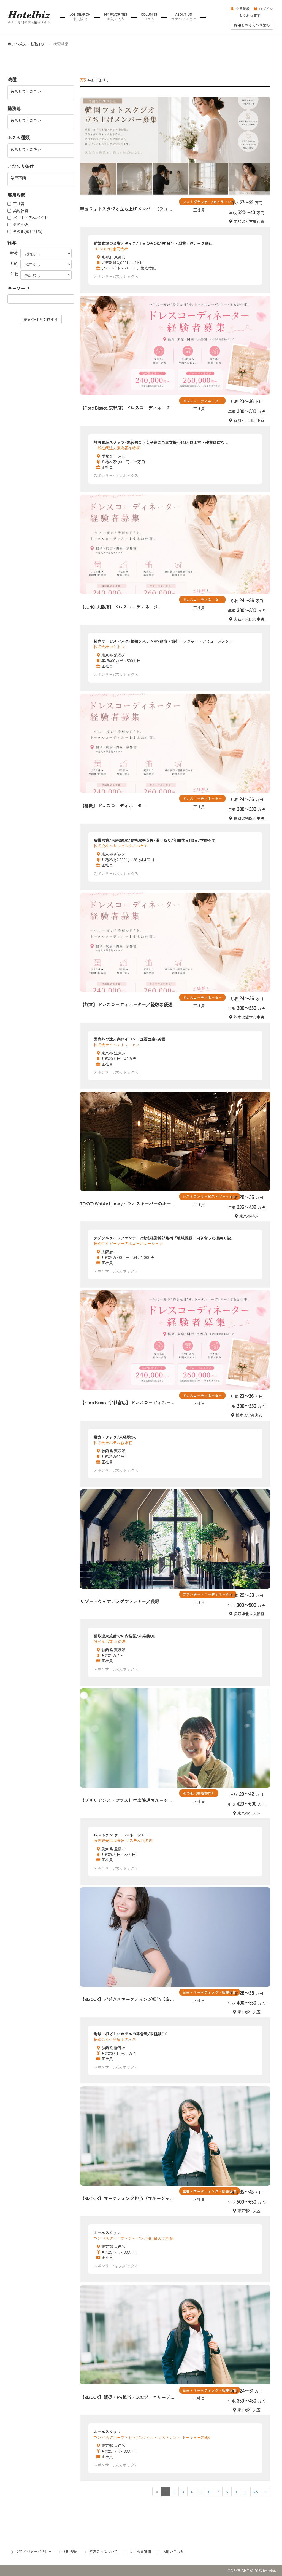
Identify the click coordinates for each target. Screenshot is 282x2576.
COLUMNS (149, 17)
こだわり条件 (20, 166)
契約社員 (17, 210)
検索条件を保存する (40, 319)
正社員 (16, 204)
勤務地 (14, 108)
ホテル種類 (18, 137)
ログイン (263, 8)
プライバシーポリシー (34, 2551)
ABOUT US (183, 17)
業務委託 (17, 224)
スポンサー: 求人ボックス (116, 276)
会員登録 (240, 8)
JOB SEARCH (79, 17)
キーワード (18, 288)
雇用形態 (16, 195)
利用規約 (70, 2551)
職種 (11, 79)
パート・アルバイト (27, 217)
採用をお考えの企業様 (252, 25)
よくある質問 (250, 15)
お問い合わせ (173, 2551)
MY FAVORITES (115, 17)
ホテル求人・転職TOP (26, 44)
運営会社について (103, 2551)
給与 (11, 243)
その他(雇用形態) (24, 231)
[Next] (265, 2491)
